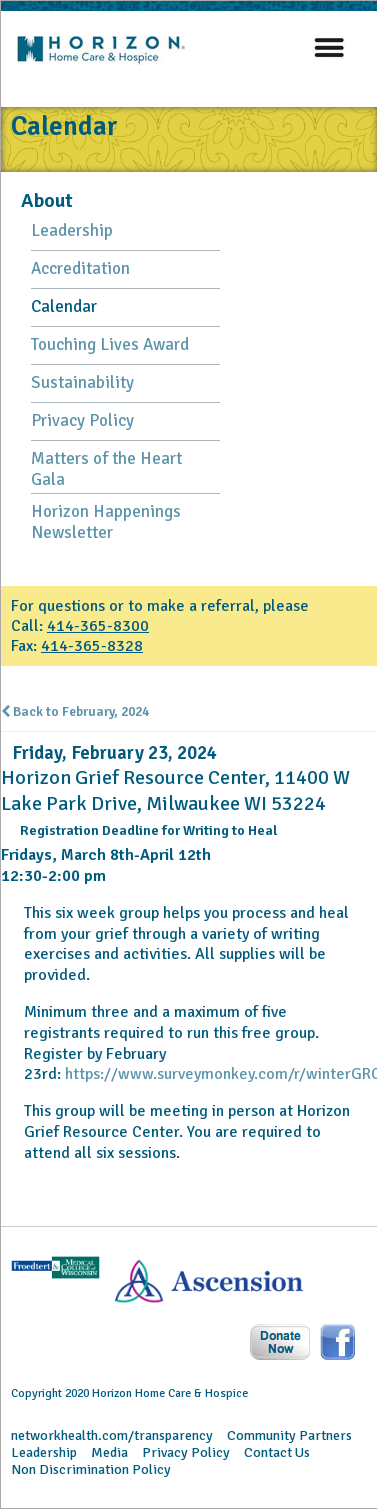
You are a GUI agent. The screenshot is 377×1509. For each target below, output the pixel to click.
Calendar (64, 306)
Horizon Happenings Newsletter (106, 522)
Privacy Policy (82, 420)
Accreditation (80, 268)
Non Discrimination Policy (91, 1469)
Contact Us (277, 1452)
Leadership (72, 230)
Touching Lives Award (110, 344)
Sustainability (82, 382)
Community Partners (289, 1435)
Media (109, 1452)
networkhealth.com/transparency (112, 1435)
